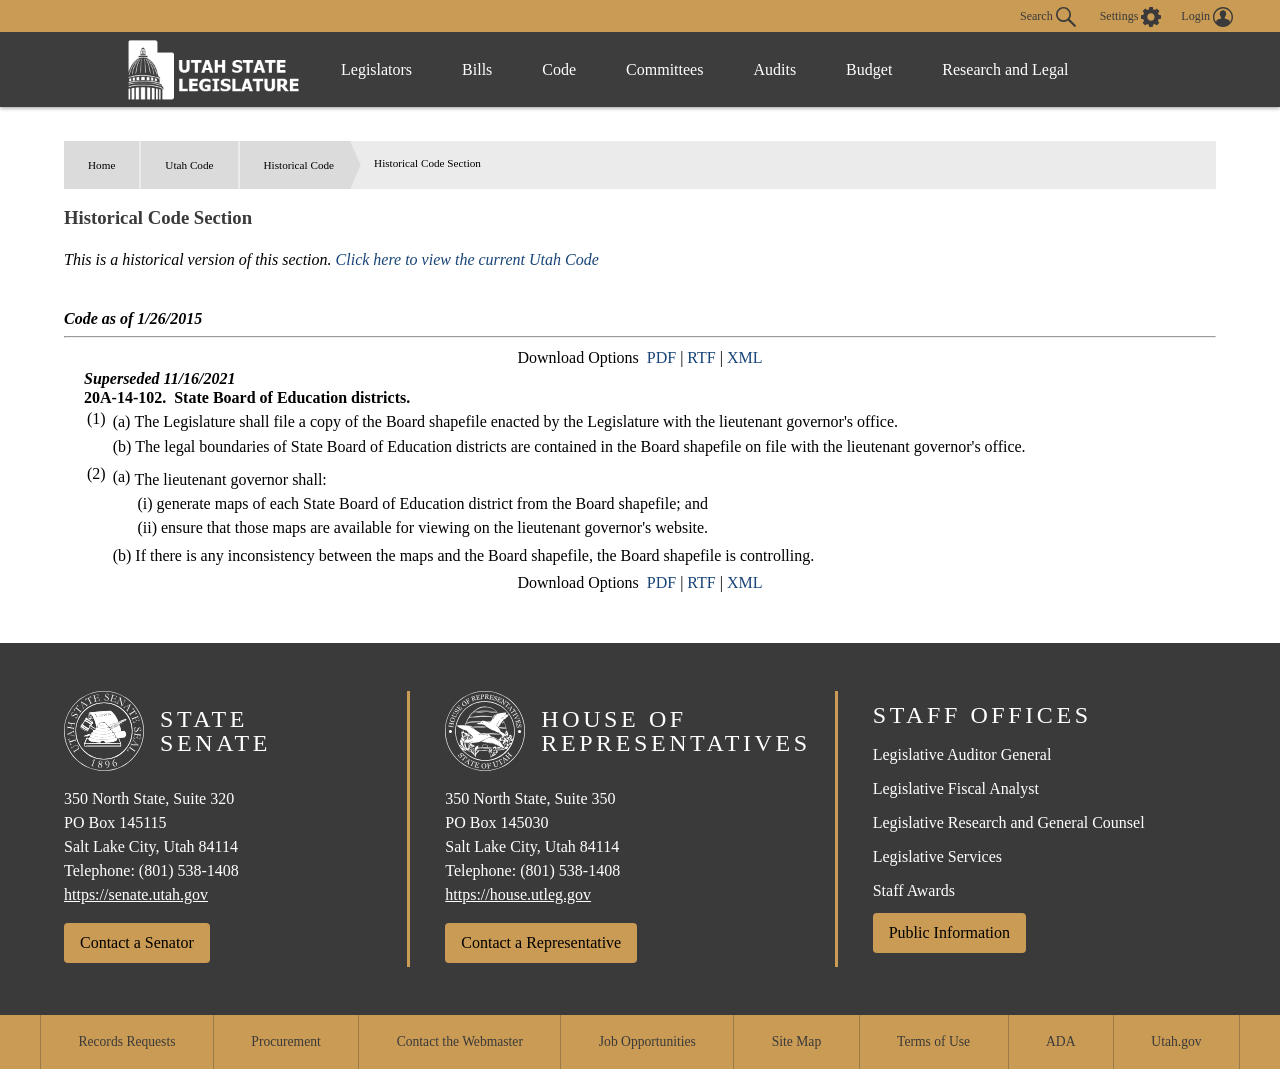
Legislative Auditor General (962, 754)
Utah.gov (1176, 1041)
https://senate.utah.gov (136, 894)
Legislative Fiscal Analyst (956, 788)
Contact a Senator (137, 942)
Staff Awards (914, 890)
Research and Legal (1005, 69)
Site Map (796, 1041)
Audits (774, 69)
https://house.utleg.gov (518, 894)
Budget (869, 69)
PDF (661, 357)
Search (1048, 17)
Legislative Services (937, 856)
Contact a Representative (541, 942)
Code (559, 69)
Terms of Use (933, 1041)
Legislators (376, 69)
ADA (1060, 1041)
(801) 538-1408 (189, 870)
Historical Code (299, 165)
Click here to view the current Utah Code (467, 259)
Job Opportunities (647, 1041)
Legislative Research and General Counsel (1009, 822)
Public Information (949, 932)
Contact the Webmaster (460, 1041)
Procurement (285, 1041)
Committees (664, 69)
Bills (477, 69)
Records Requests (126, 1041)
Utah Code (189, 165)
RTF (701, 357)
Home (101, 165)
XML (745, 357)
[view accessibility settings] (1131, 17)
